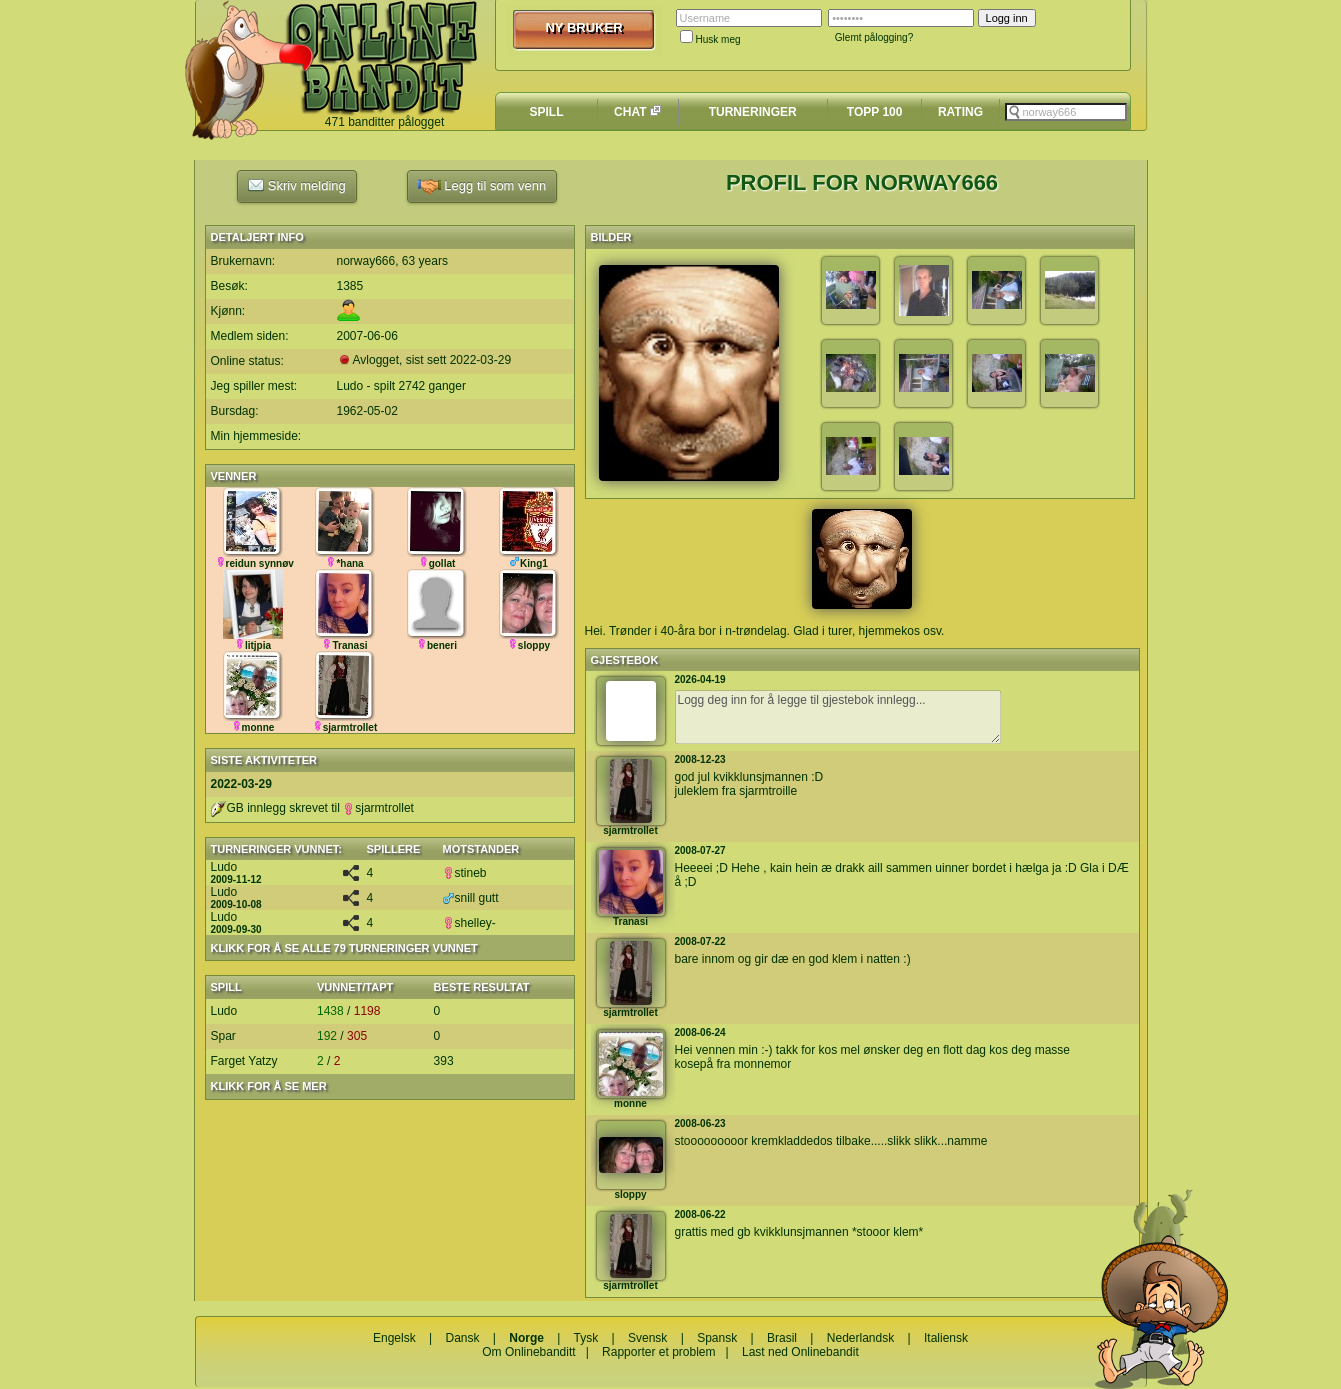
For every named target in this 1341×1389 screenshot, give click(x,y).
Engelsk (394, 1338)
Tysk (586, 1338)
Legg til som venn (482, 186)
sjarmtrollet (378, 808)
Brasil (782, 1338)
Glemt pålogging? (874, 37)
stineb (465, 873)
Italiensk (946, 1338)
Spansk (717, 1338)
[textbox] (1066, 112)
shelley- (469, 923)
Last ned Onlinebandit (800, 1352)
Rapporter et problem (658, 1352)
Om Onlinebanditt (528, 1352)
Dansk (462, 1338)
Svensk (647, 1338)
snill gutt (471, 898)
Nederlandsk (860, 1338)
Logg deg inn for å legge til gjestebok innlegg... (838, 717)
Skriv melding (297, 185)
